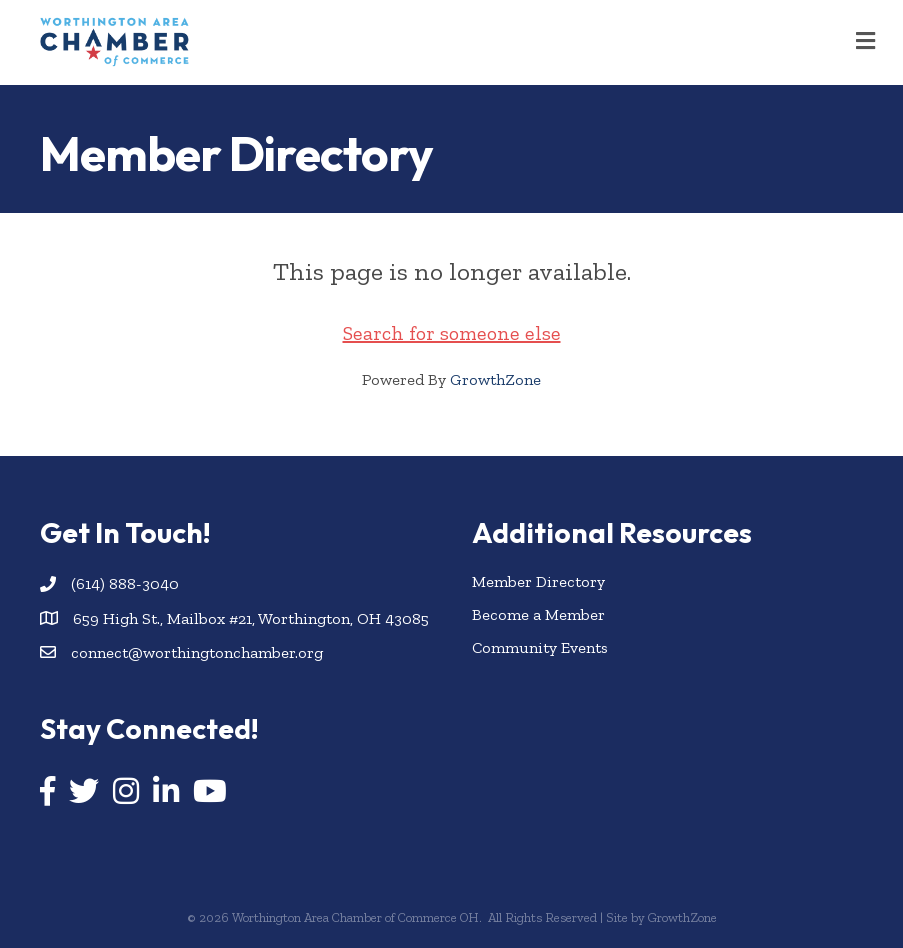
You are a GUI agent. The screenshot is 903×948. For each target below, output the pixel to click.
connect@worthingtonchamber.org (197, 652)
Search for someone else (452, 333)
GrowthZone (495, 379)
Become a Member (538, 614)
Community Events (540, 647)
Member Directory (538, 581)
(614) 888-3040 (125, 583)
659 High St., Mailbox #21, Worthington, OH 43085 (251, 618)
